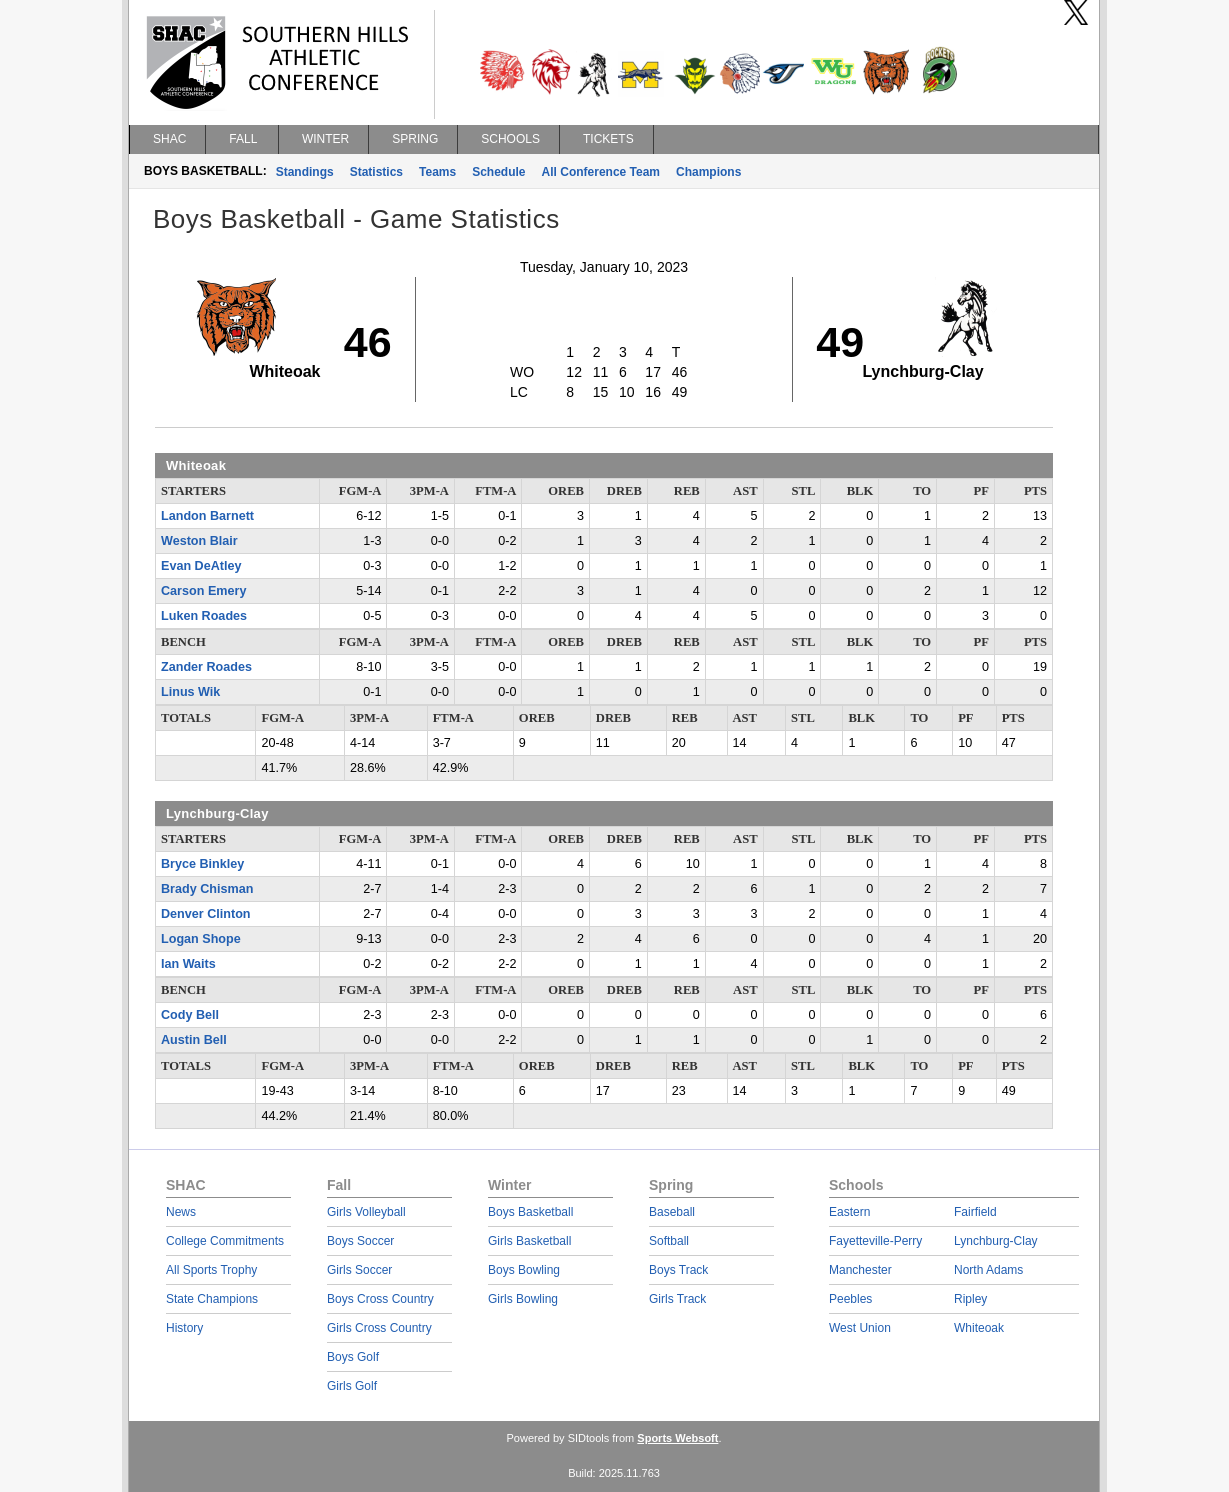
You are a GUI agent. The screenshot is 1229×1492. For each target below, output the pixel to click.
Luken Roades (204, 616)
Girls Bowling (523, 1299)
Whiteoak (979, 1328)
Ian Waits (188, 964)
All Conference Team (601, 172)
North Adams (988, 1270)
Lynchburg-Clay (996, 1241)
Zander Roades (206, 667)
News (181, 1212)
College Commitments (225, 1241)
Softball (669, 1241)
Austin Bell (194, 1040)
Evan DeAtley (201, 566)
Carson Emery (203, 591)
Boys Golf (353, 1357)
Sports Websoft (677, 1438)
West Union (860, 1328)
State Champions (212, 1299)
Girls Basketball (529, 1241)
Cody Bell (190, 1015)
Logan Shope (201, 939)
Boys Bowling (524, 1270)
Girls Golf (352, 1386)
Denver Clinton (206, 914)
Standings (305, 172)
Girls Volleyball (366, 1212)
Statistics (376, 172)
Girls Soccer (359, 1270)
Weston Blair (199, 541)
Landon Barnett (207, 516)
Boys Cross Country (380, 1299)
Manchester (860, 1270)
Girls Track (677, 1299)
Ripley (970, 1299)
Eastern (849, 1212)
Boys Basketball (530, 1212)
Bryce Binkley (202, 864)
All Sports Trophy (211, 1270)
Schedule (498, 172)
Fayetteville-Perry (875, 1241)
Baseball (672, 1212)
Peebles (850, 1299)
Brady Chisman (207, 889)
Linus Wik (190, 692)
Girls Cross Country (379, 1328)
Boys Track (678, 1270)
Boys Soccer (360, 1241)
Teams (437, 172)
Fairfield (975, 1212)
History (184, 1328)
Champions (708, 172)
